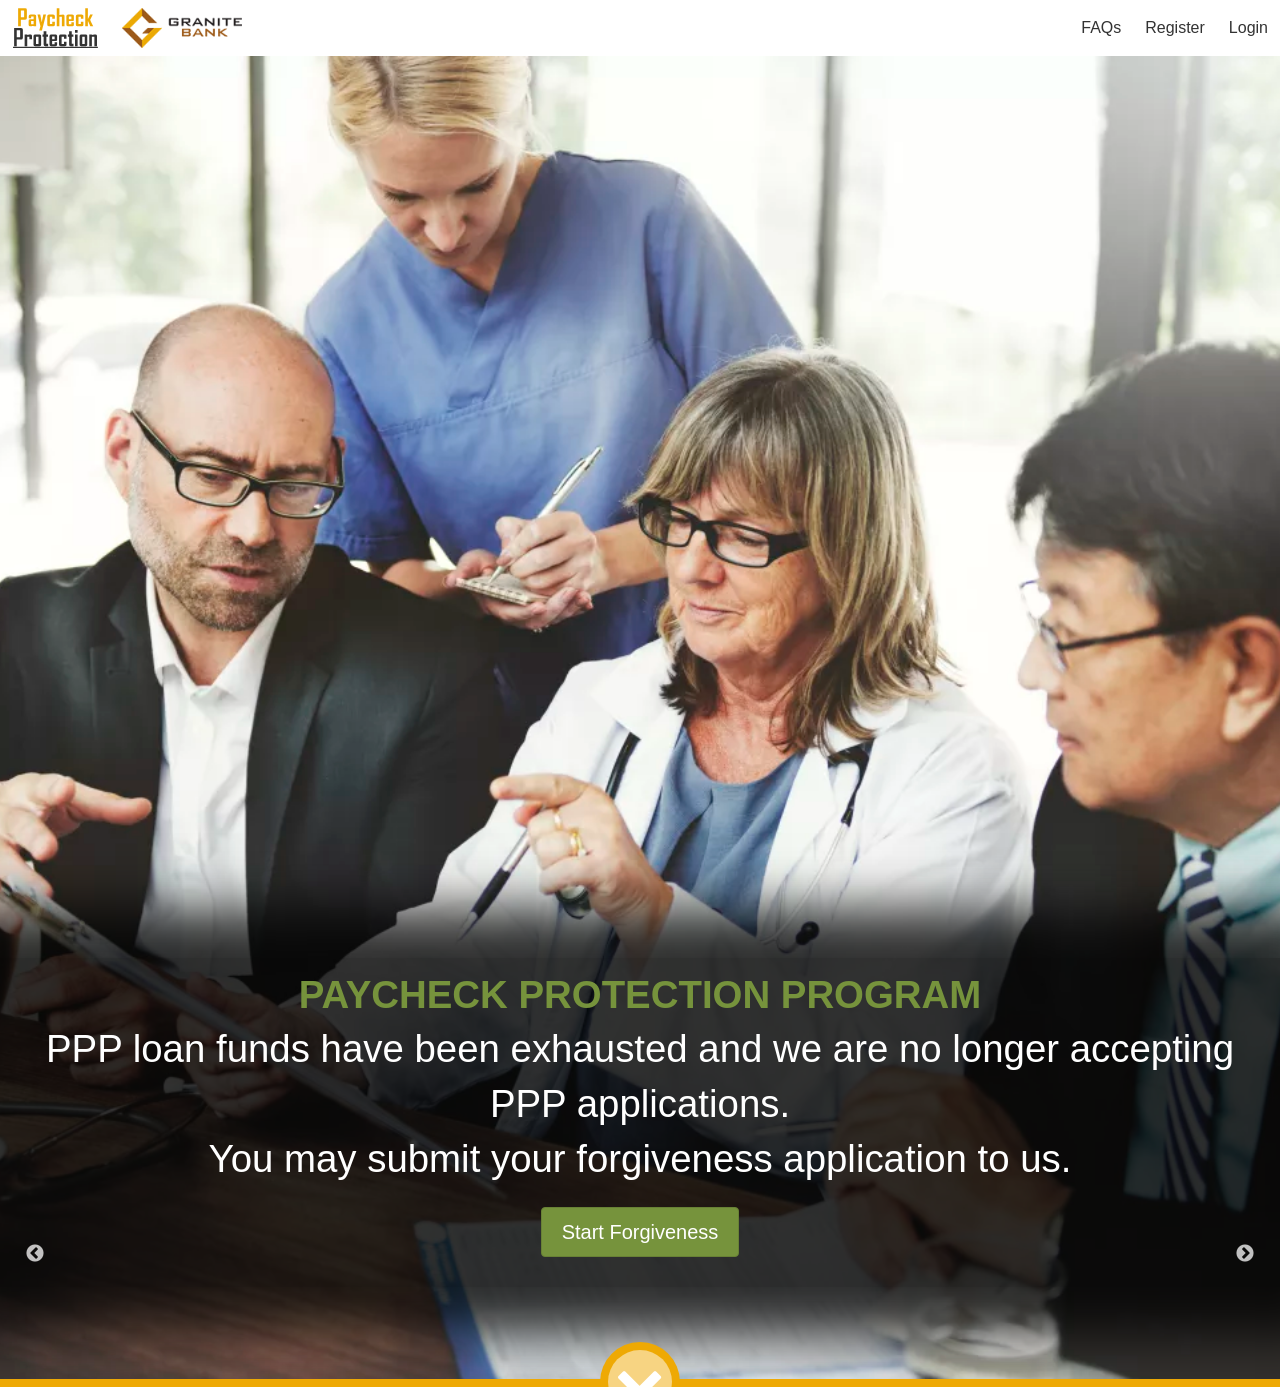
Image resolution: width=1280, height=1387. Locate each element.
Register (1175, 27)
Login (1248, 27)
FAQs (1101, 27)
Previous (35, 1254)
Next (1245, 1254)
